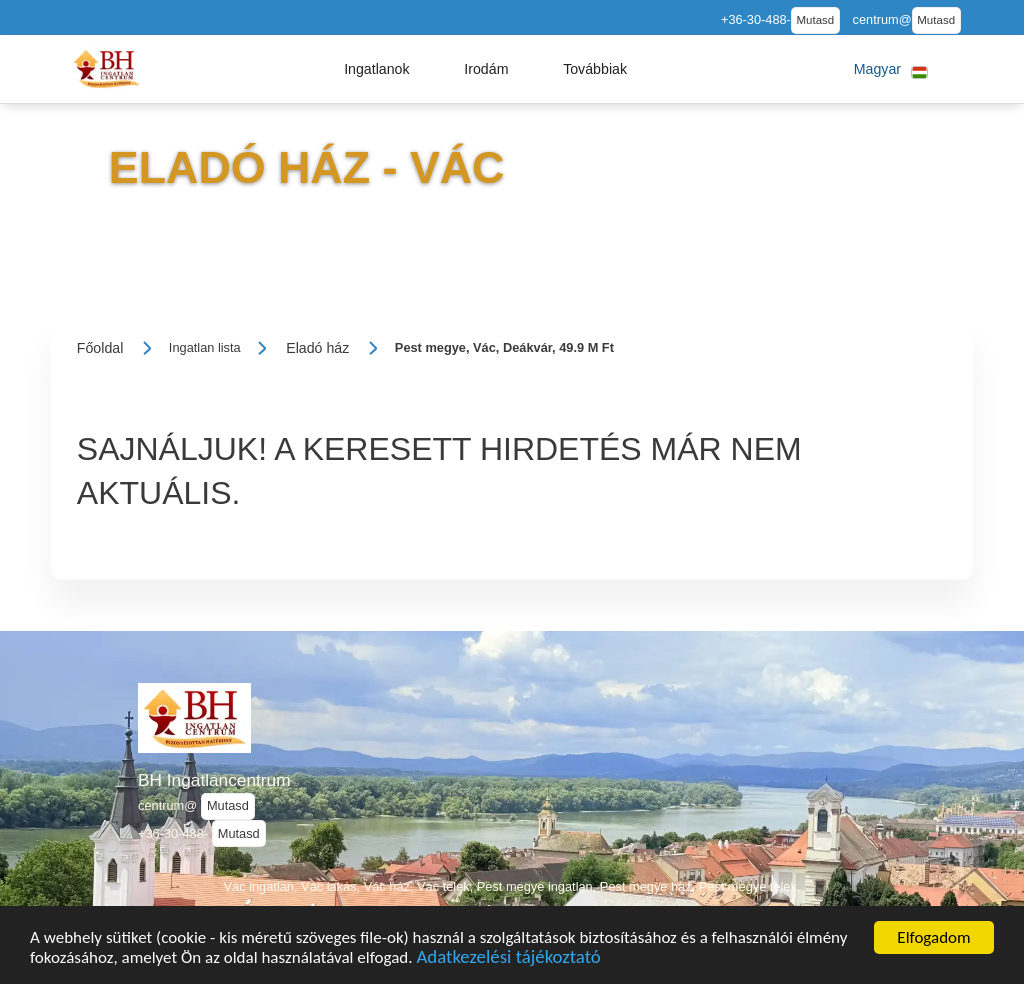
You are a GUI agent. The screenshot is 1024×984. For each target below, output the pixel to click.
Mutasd (815, 20)
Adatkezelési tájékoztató (508, 961)
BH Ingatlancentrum (214, 780)
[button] (377, 69)
